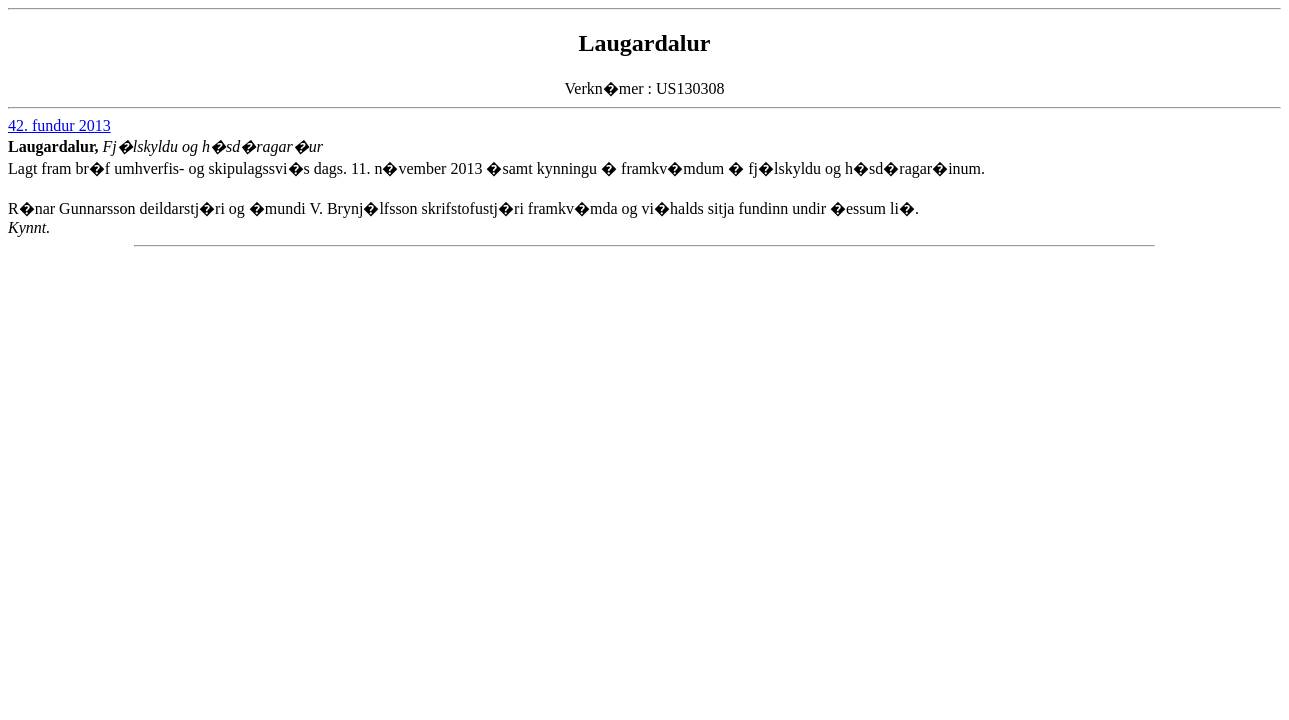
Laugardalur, (55, 146)
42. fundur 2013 (59, 125)
